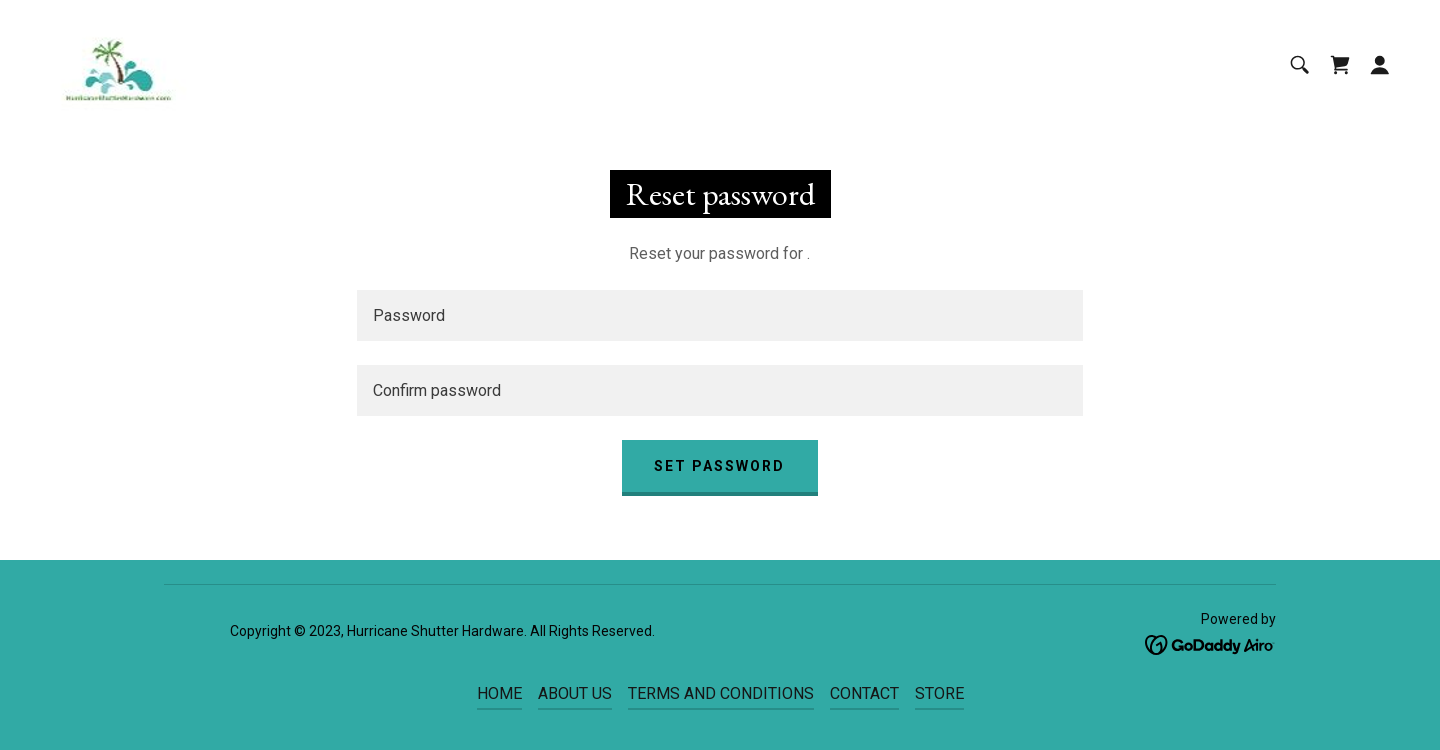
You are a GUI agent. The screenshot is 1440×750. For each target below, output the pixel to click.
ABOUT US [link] (575, 693)
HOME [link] (499, 693)
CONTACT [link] (864, 693)
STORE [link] (939, 693)
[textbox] (719, 315)
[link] (117, 63)
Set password (719, 466)
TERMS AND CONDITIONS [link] (721, 693)
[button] (1380, 65)
